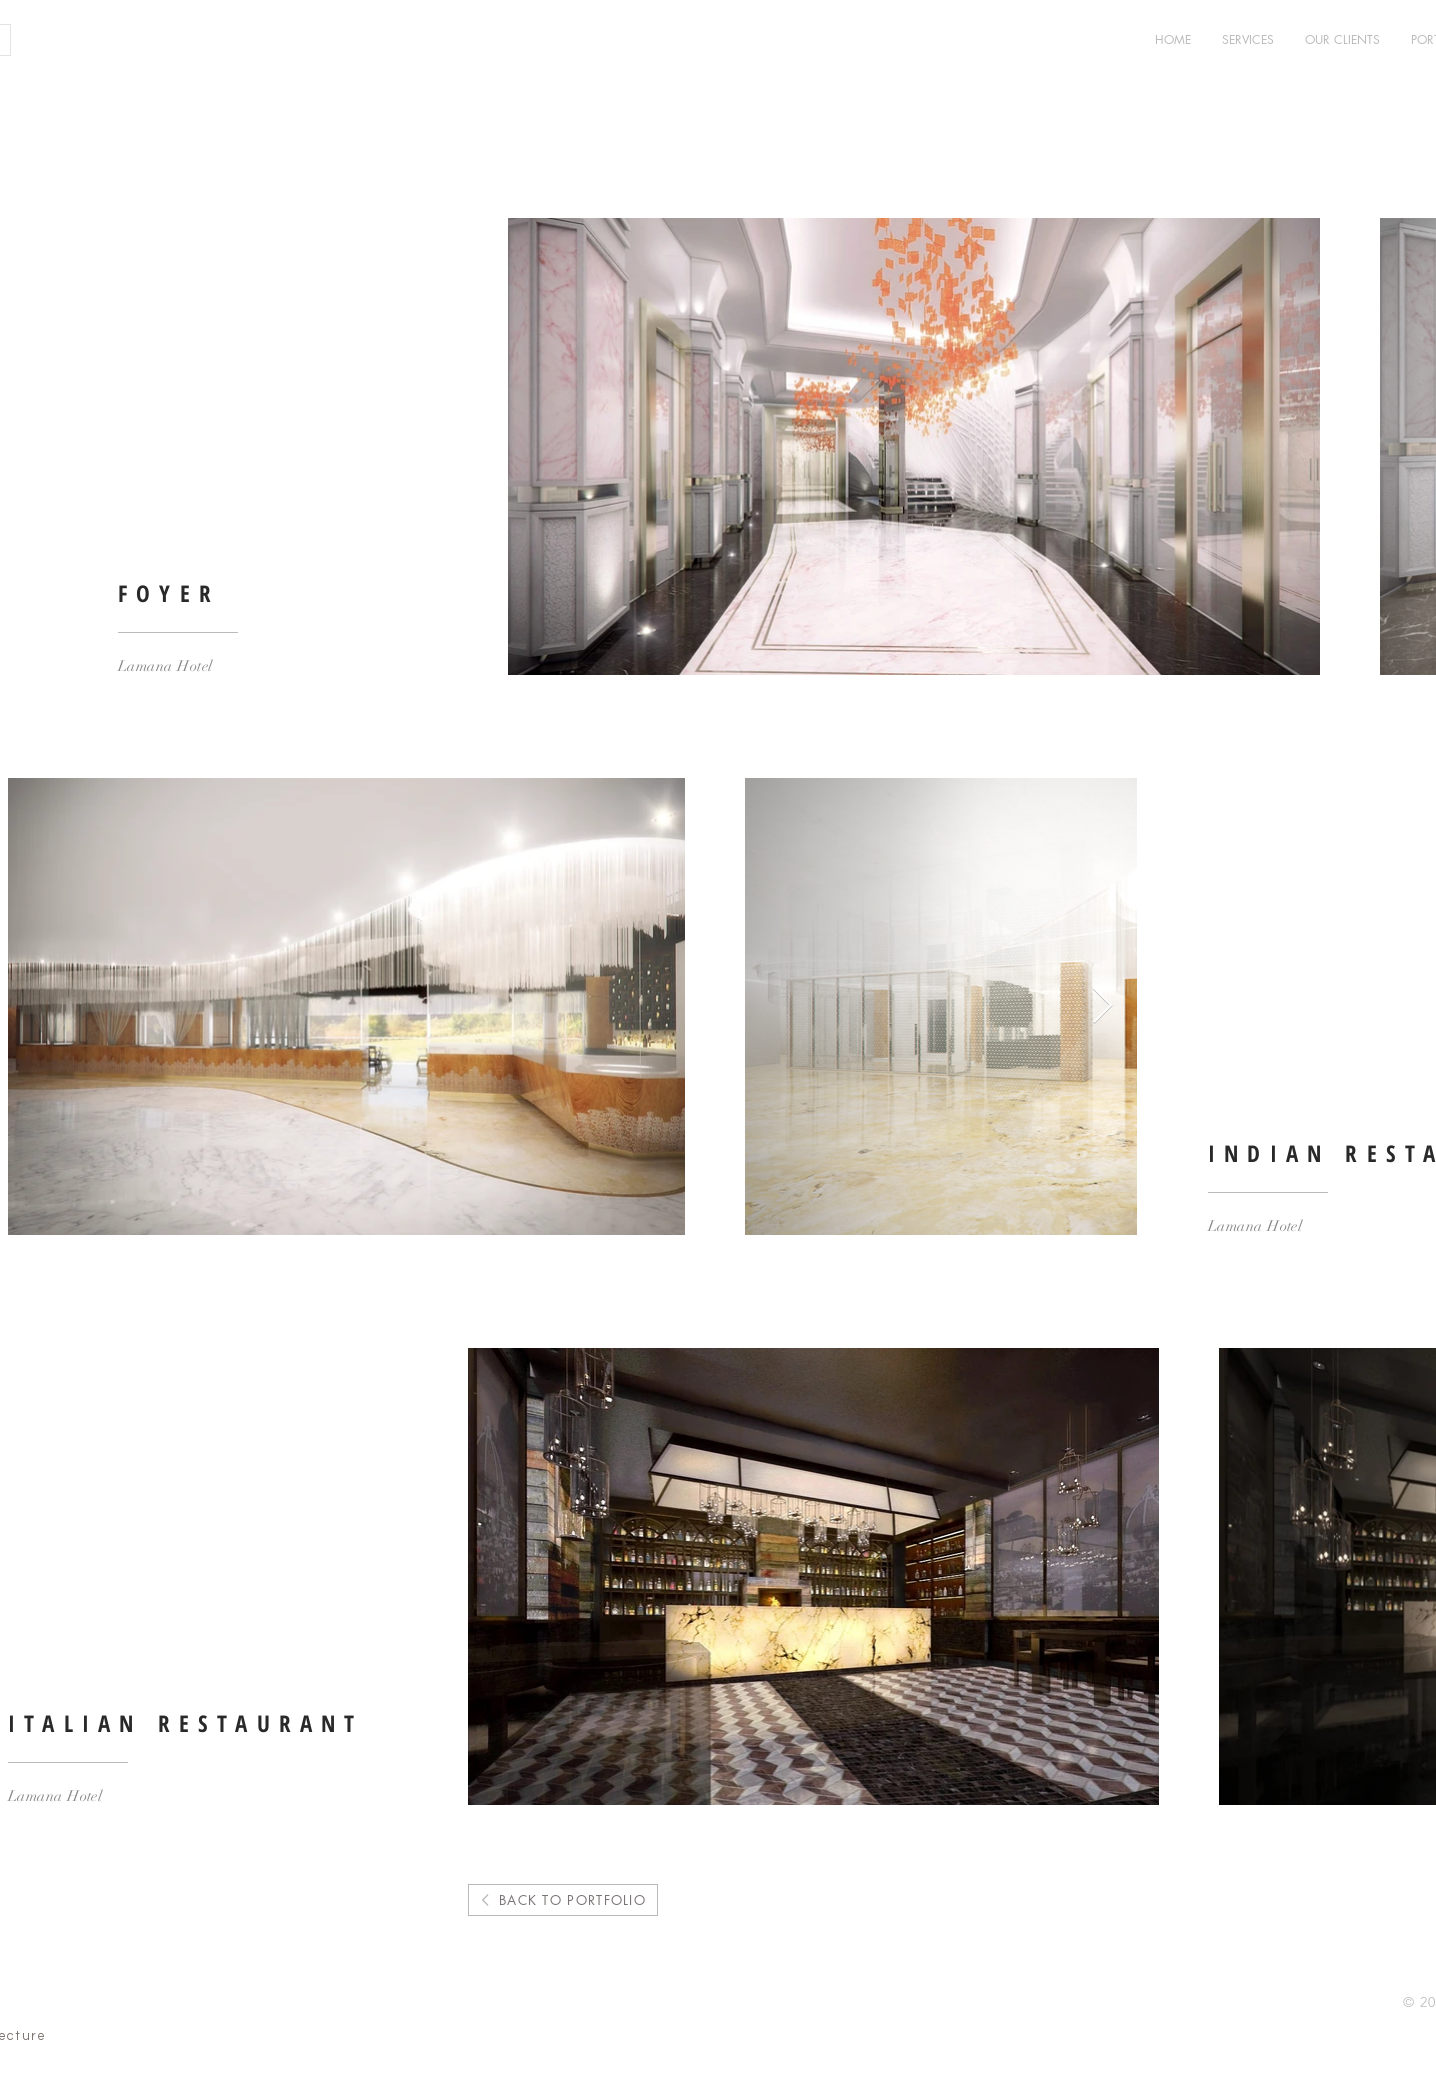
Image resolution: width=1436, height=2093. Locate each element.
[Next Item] (1102, 1006)
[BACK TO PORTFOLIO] (563, 1900)
